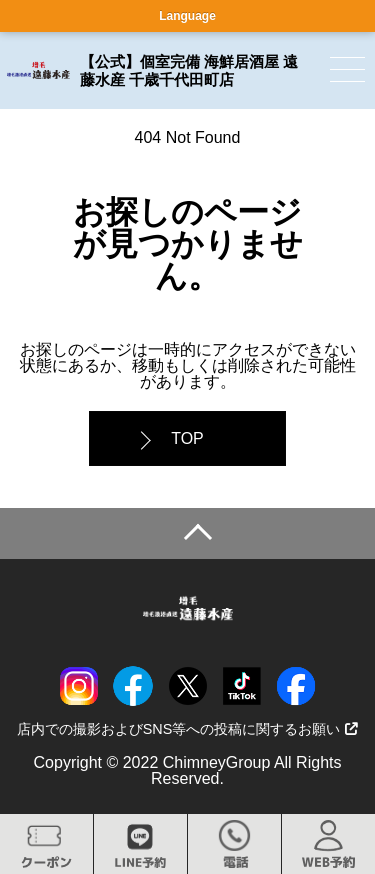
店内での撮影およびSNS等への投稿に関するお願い (188, 729)
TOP (187, 438)
